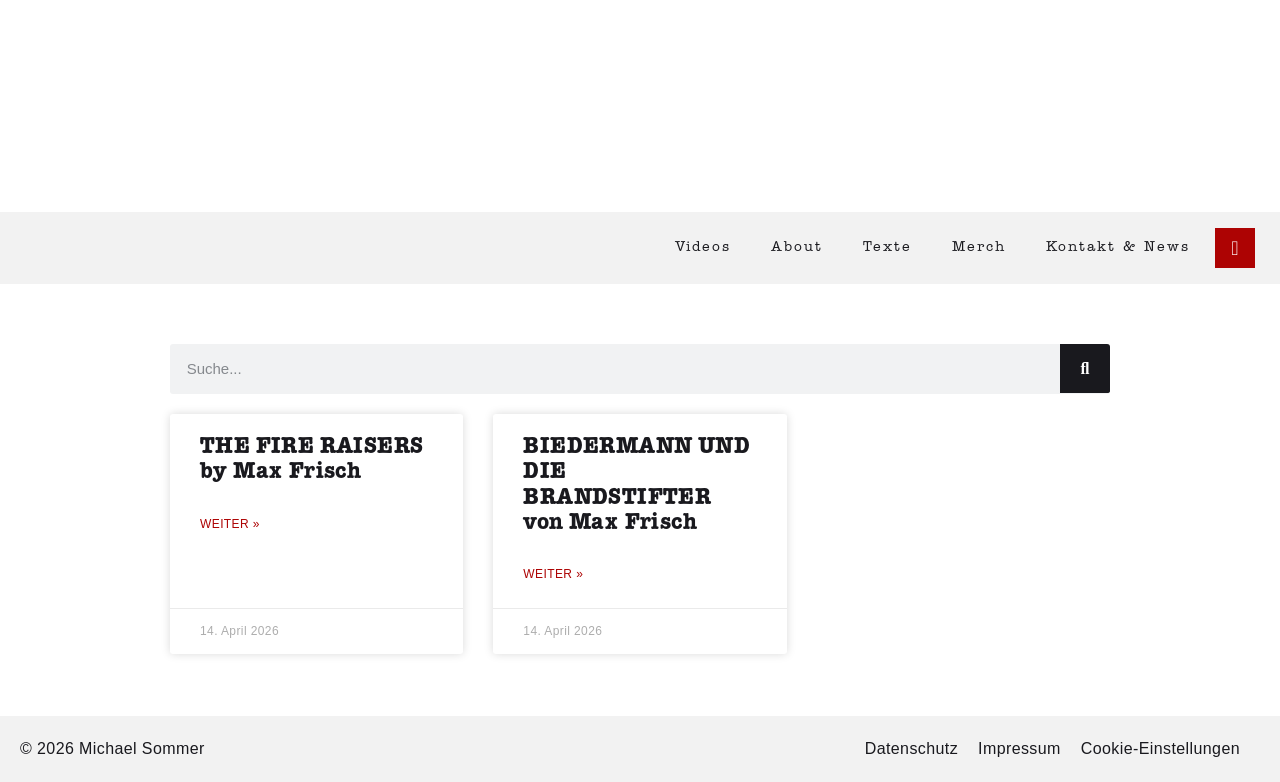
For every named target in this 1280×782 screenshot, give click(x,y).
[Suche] (1085, 368)
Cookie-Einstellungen (1160, 748)
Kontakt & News (1118, 247)
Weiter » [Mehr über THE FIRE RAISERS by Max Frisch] (230, 524)
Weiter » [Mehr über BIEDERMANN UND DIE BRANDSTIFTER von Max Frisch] (553, 574)
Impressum (1019, 748)
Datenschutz (911, 748)
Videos (703, 247)
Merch (979, 247)
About (797, 247)
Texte (887, 247)
